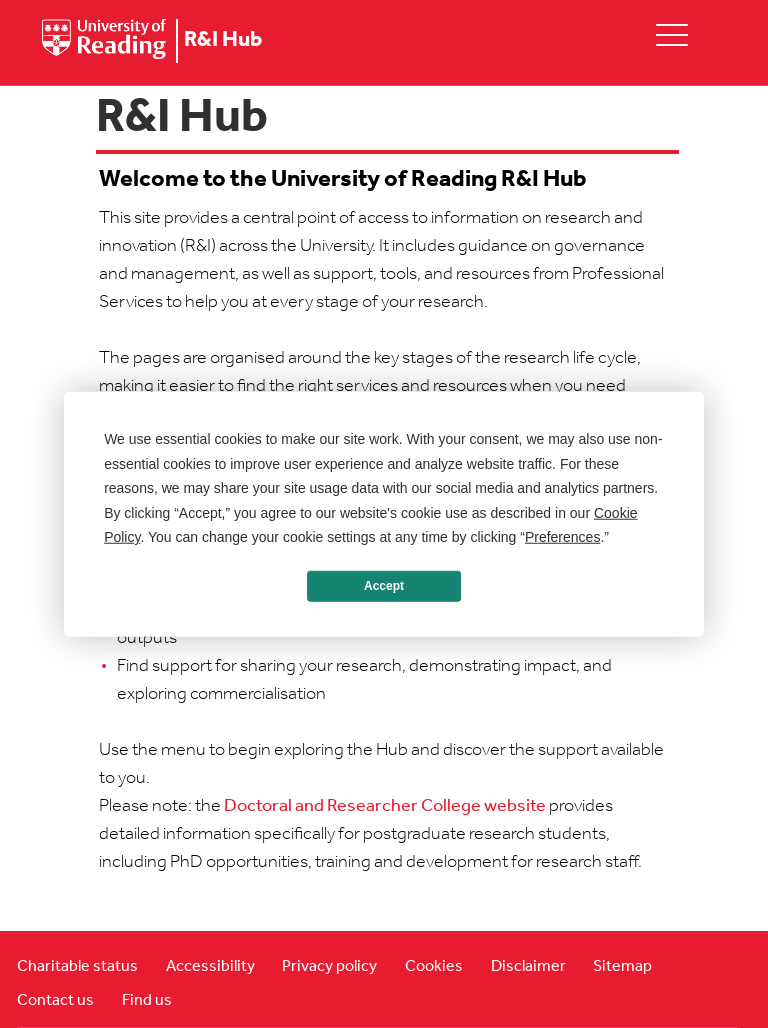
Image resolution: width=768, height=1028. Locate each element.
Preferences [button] (562, 537)
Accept (384, 586)
